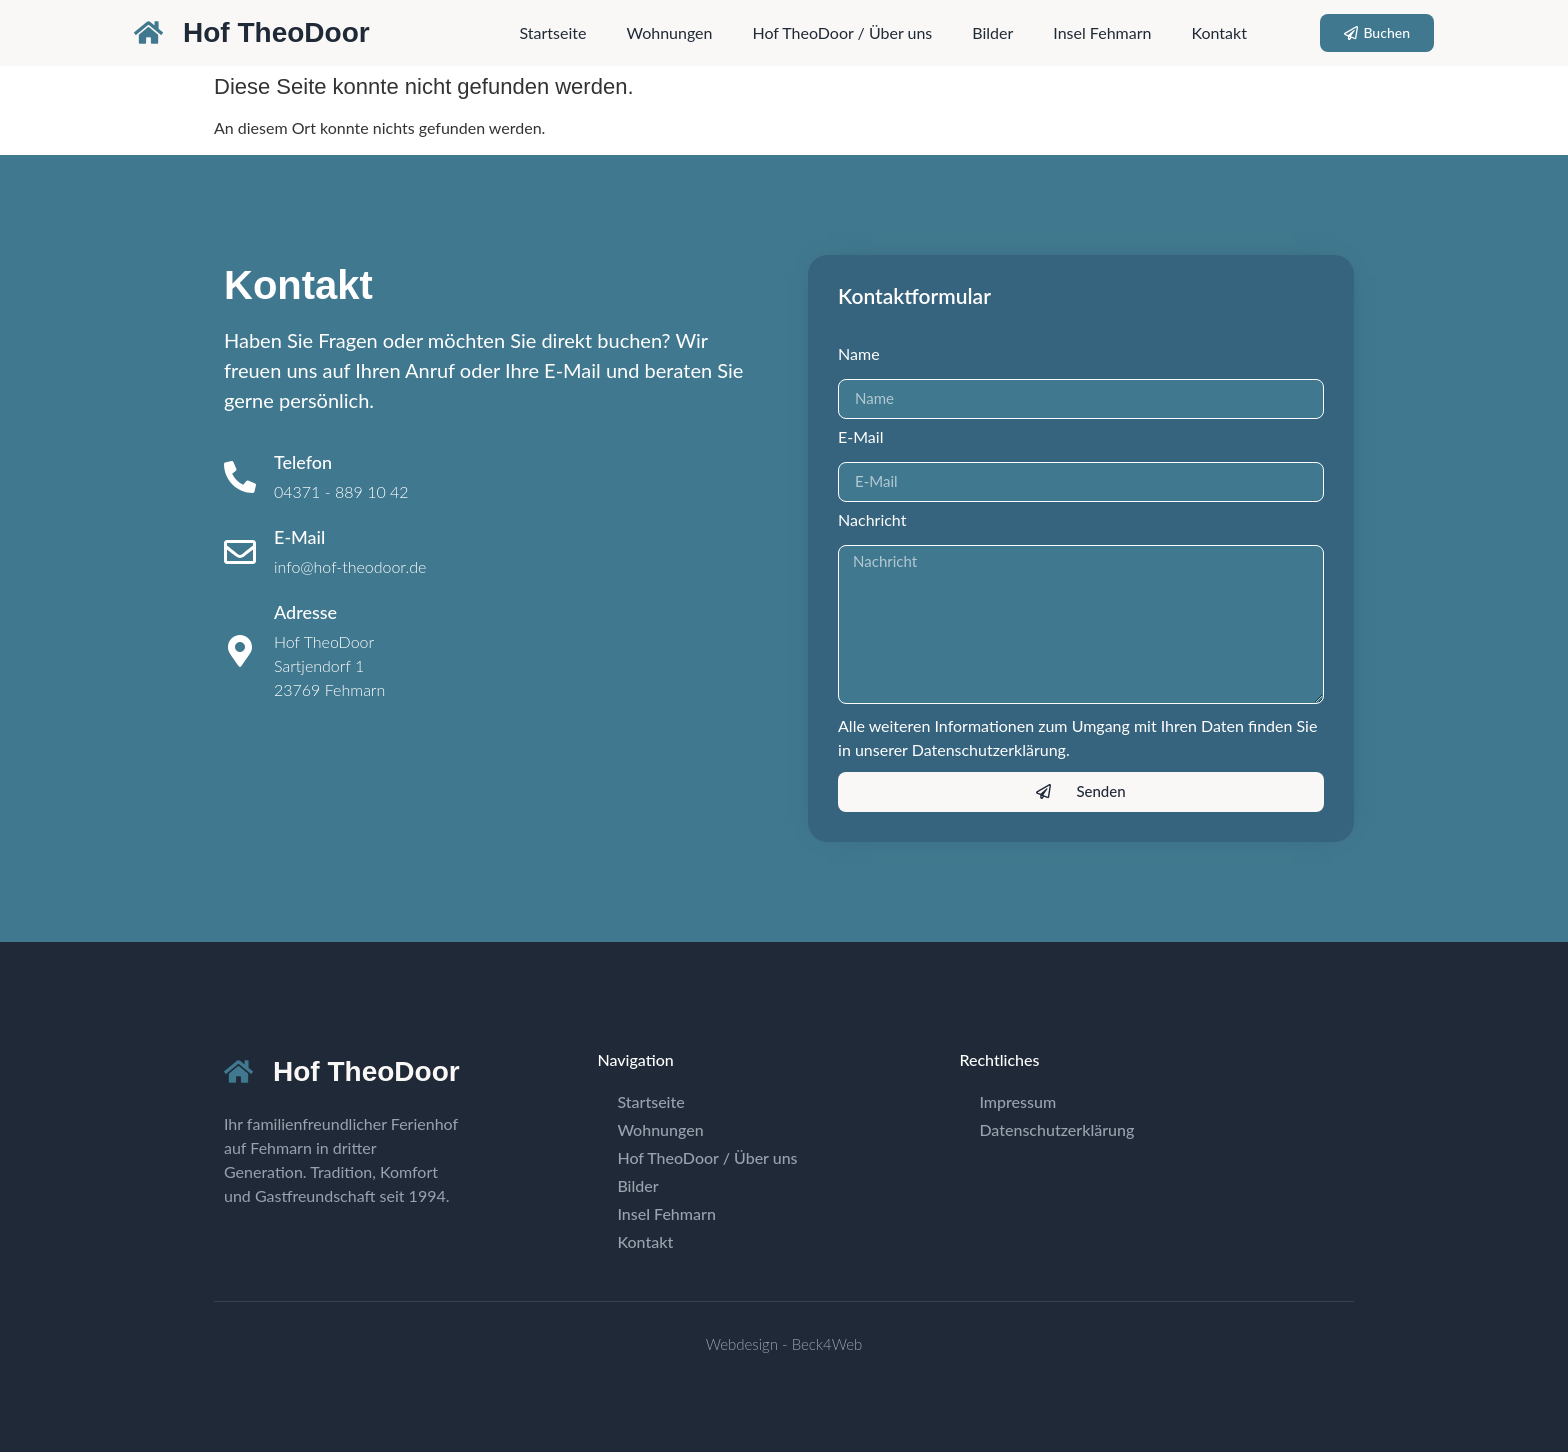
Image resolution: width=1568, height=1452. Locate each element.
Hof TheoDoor (276, 32)
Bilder (992, 32)
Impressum (1017, 1101)
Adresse (305, 612)
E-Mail (299, 537)
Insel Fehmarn (1102, 32)
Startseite (553, 32)
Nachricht (872, 520)
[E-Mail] (240, 552)
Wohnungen (669, 32)
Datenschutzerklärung (1056, 1129)
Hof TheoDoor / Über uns (842, 32)
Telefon (303, 462)
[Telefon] (240, 477)
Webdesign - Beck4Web (784, 1344)
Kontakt (1218, 32)
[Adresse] (240, 651)
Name (859, 354)
